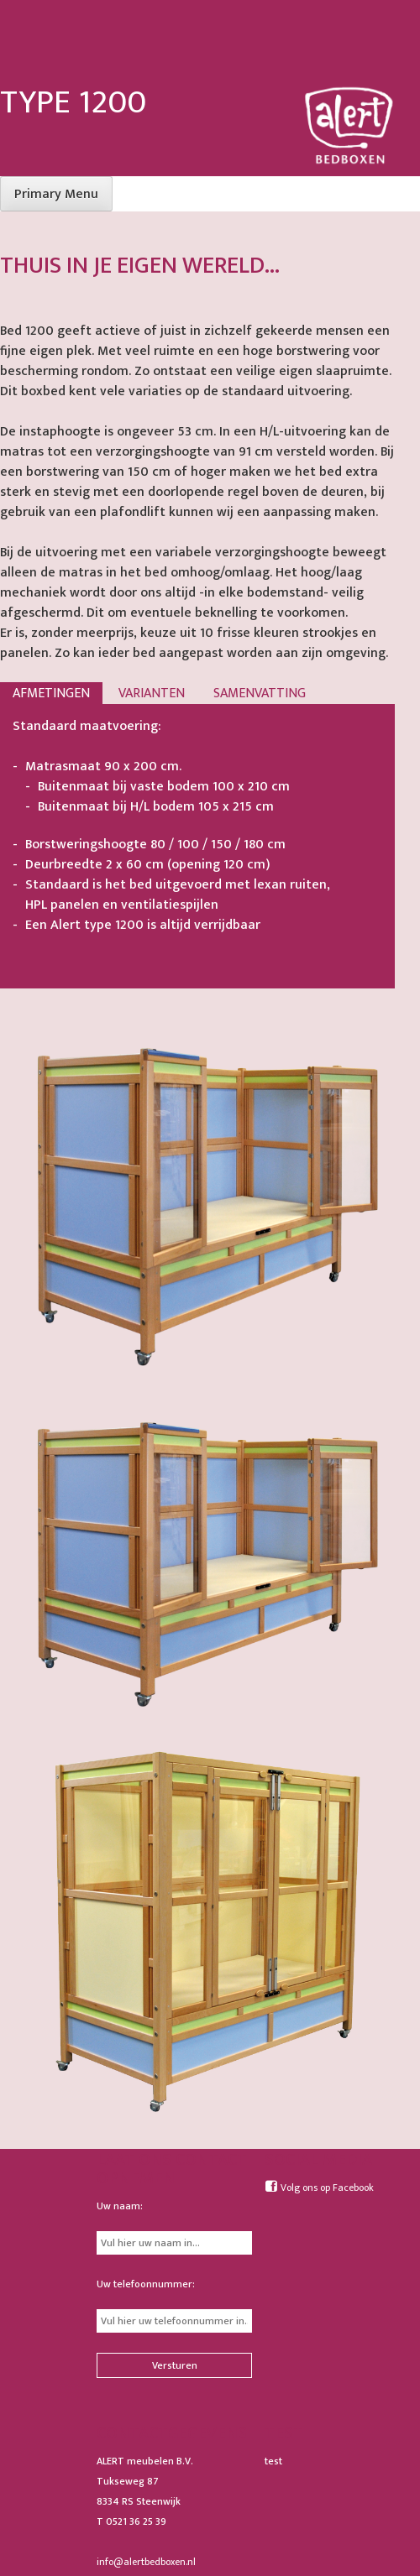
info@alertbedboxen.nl (146, 2561)
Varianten (151, 693)
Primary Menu (56, 194)
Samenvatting (259, 693)
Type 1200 (73, 102)
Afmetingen (51, 693)
